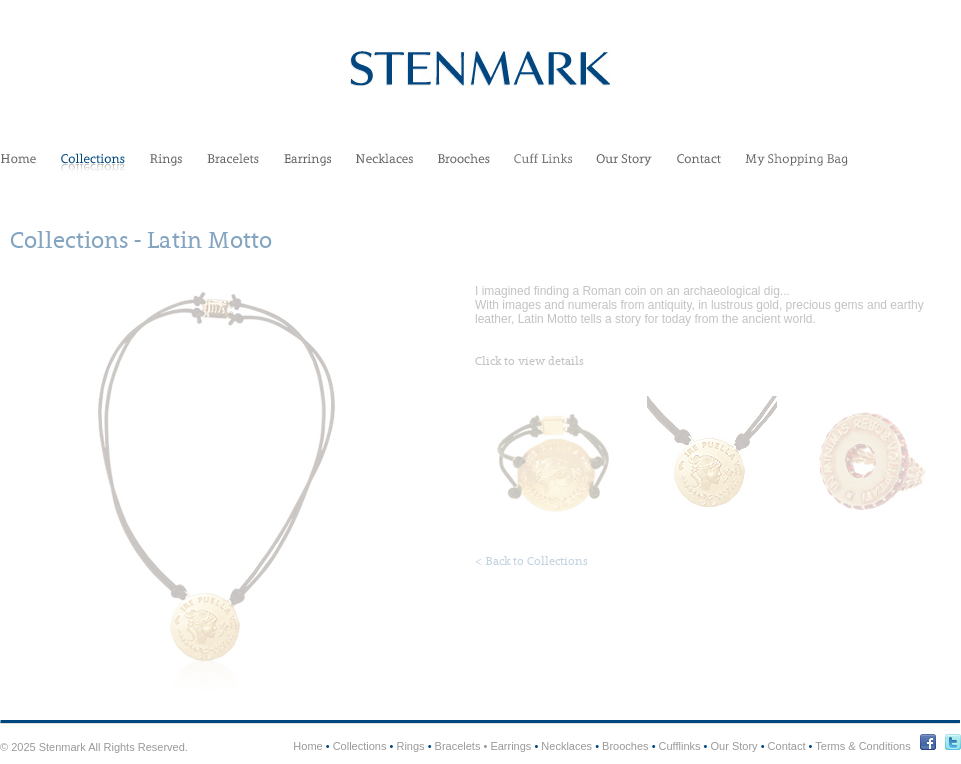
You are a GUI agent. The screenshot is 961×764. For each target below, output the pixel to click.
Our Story (624, 166)
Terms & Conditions (862, 746)
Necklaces (384, 166)
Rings (166, 166)
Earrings (307, 166)
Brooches (464, 166)
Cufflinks (543, 166)
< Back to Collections (531, 561)
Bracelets (233, 166)
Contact (699, 166)
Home (18, 166)
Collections (93, 166)
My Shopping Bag (796, 166)
